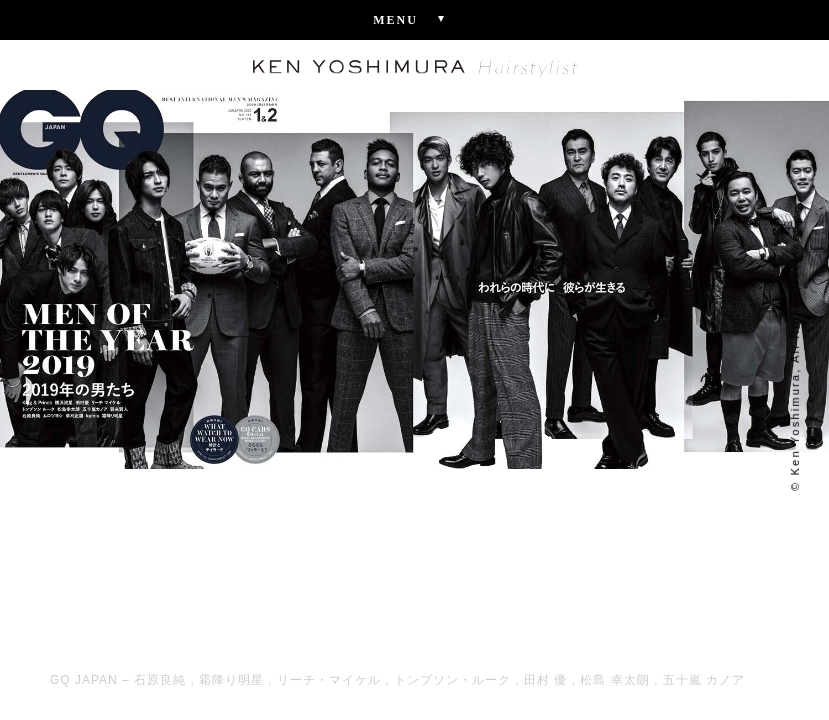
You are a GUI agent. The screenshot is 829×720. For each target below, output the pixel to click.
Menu (414, 19)
